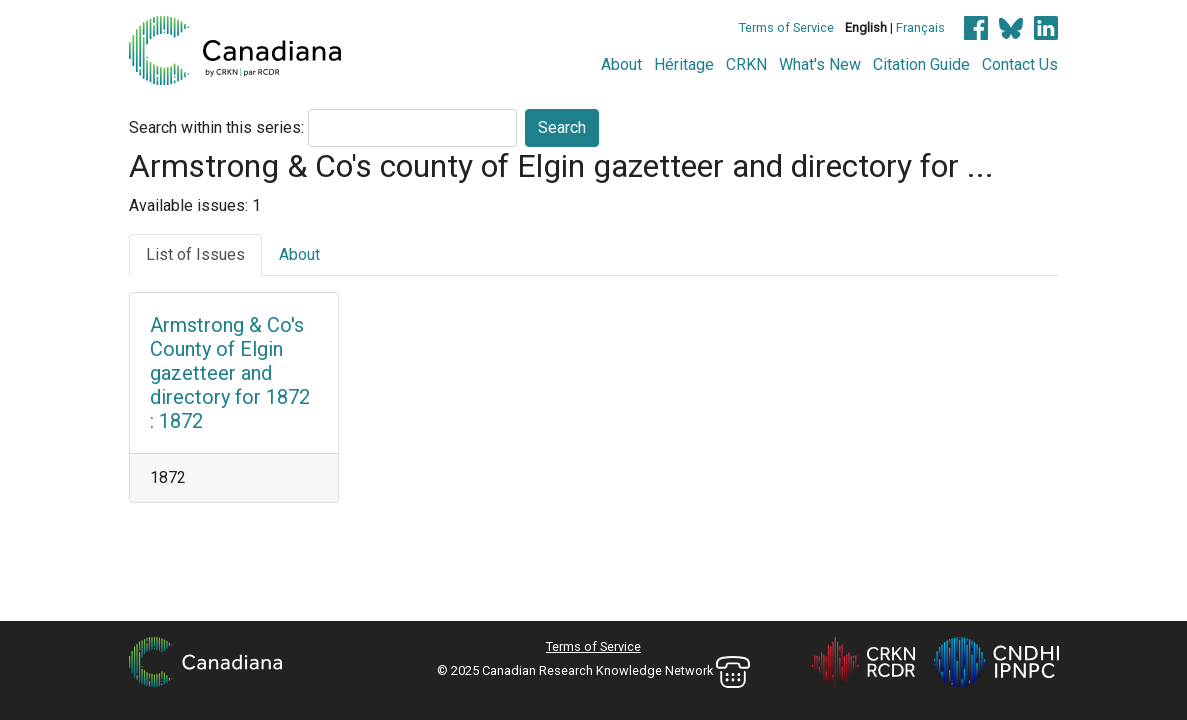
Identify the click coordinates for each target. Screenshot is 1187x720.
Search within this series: (216, 127)
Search (562, 127)
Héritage (684, 64)
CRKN (746, 64)
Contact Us (1020, 64)
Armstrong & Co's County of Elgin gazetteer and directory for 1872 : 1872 (230, 373)
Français (920, 27)
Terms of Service (786, 27)
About (621, 64)
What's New (820, 64)
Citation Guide (921, 64)
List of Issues (195, 254)
